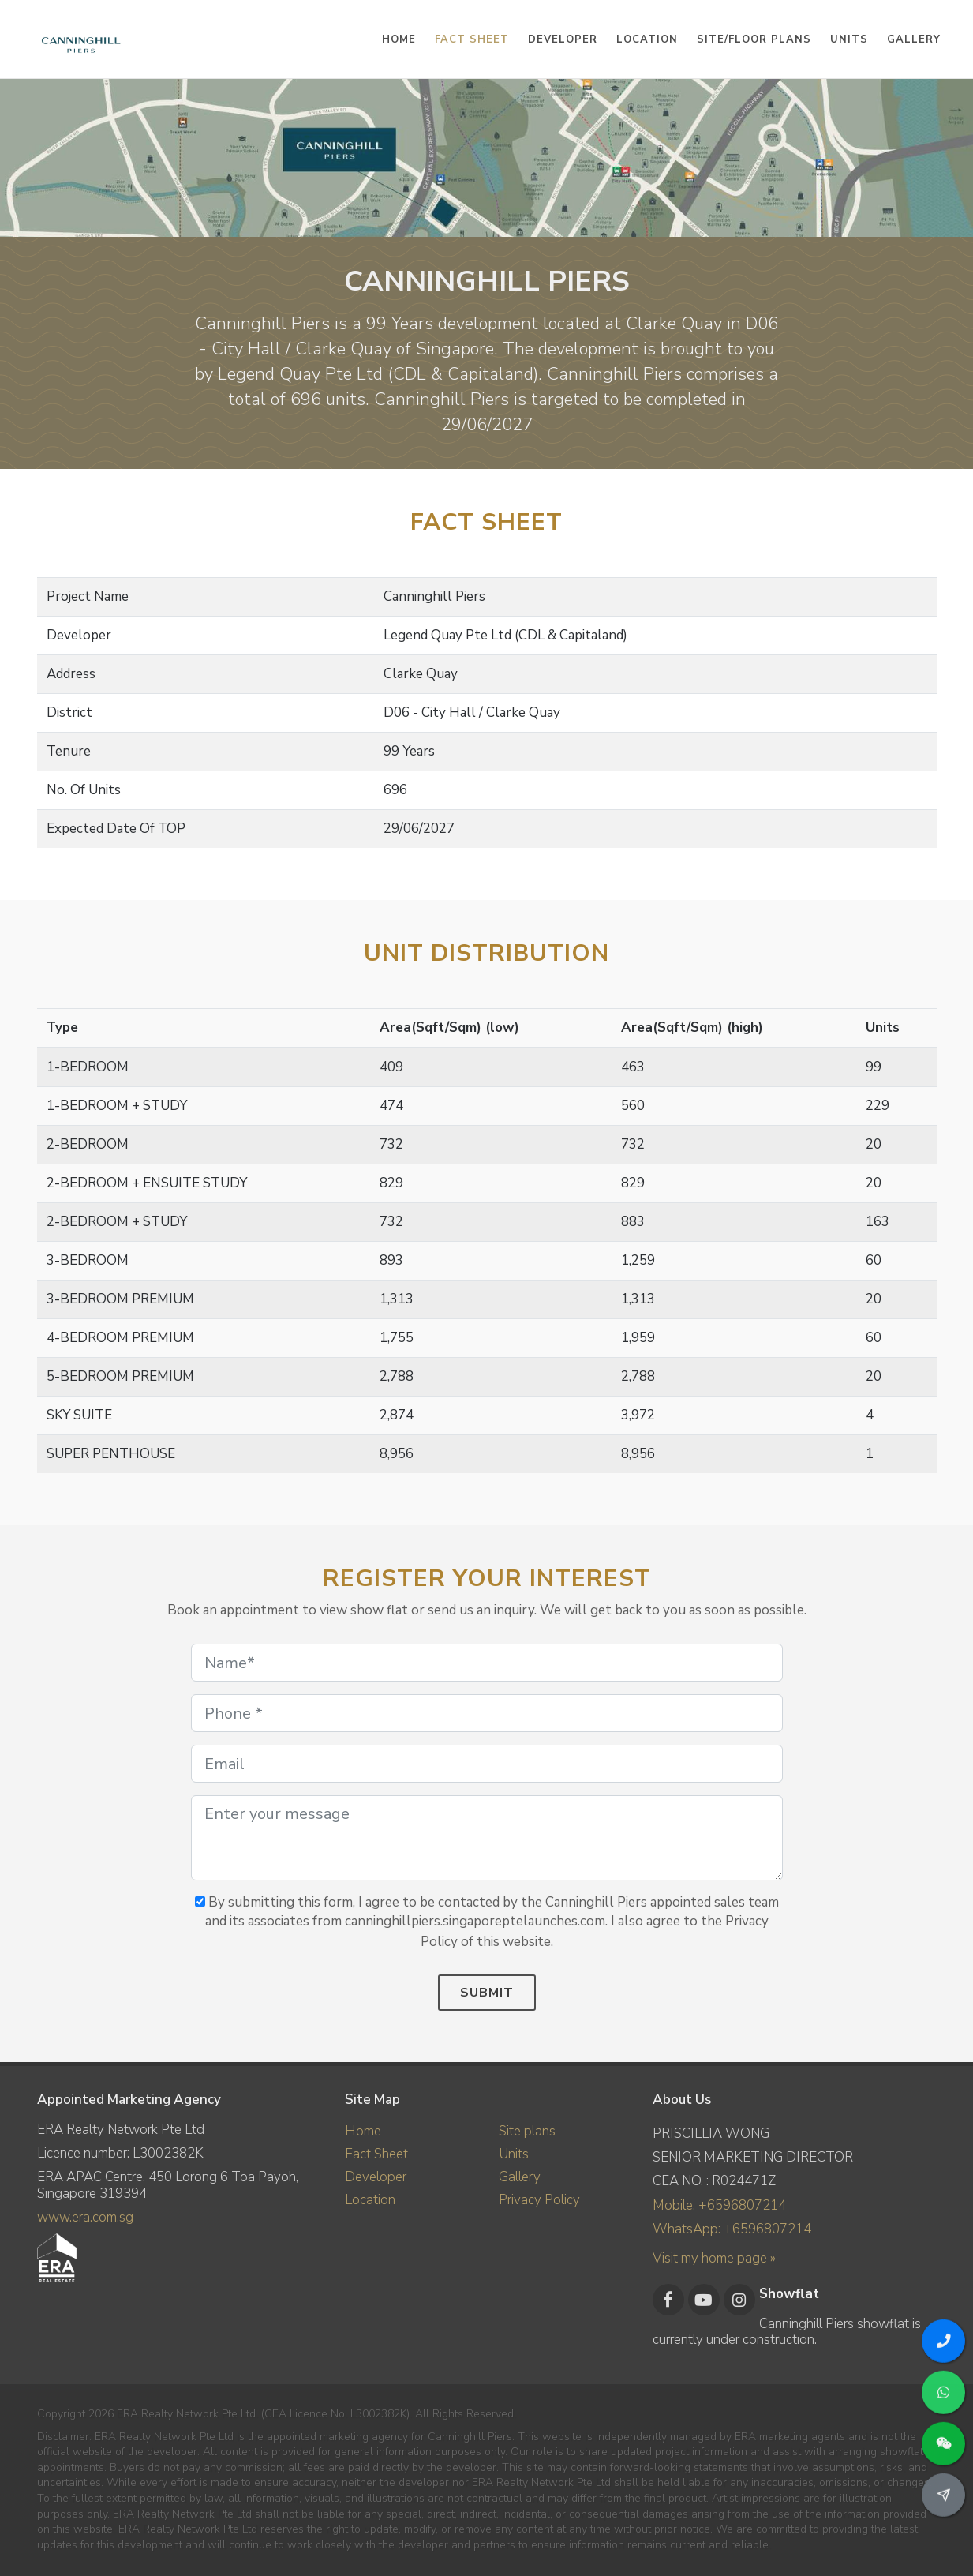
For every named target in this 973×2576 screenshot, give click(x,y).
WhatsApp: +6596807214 (732, 2229)
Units (514, 2154)
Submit (487, 1992)
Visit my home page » (714, 2258)
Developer (375, 2177)
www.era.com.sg (85, 2217)
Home (363, 2131)
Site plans (527, 2131)
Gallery (520, 2177)
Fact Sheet (376, 2154)
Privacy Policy (539, 2200)
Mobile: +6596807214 (719, 2205)
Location (370, 2200)
